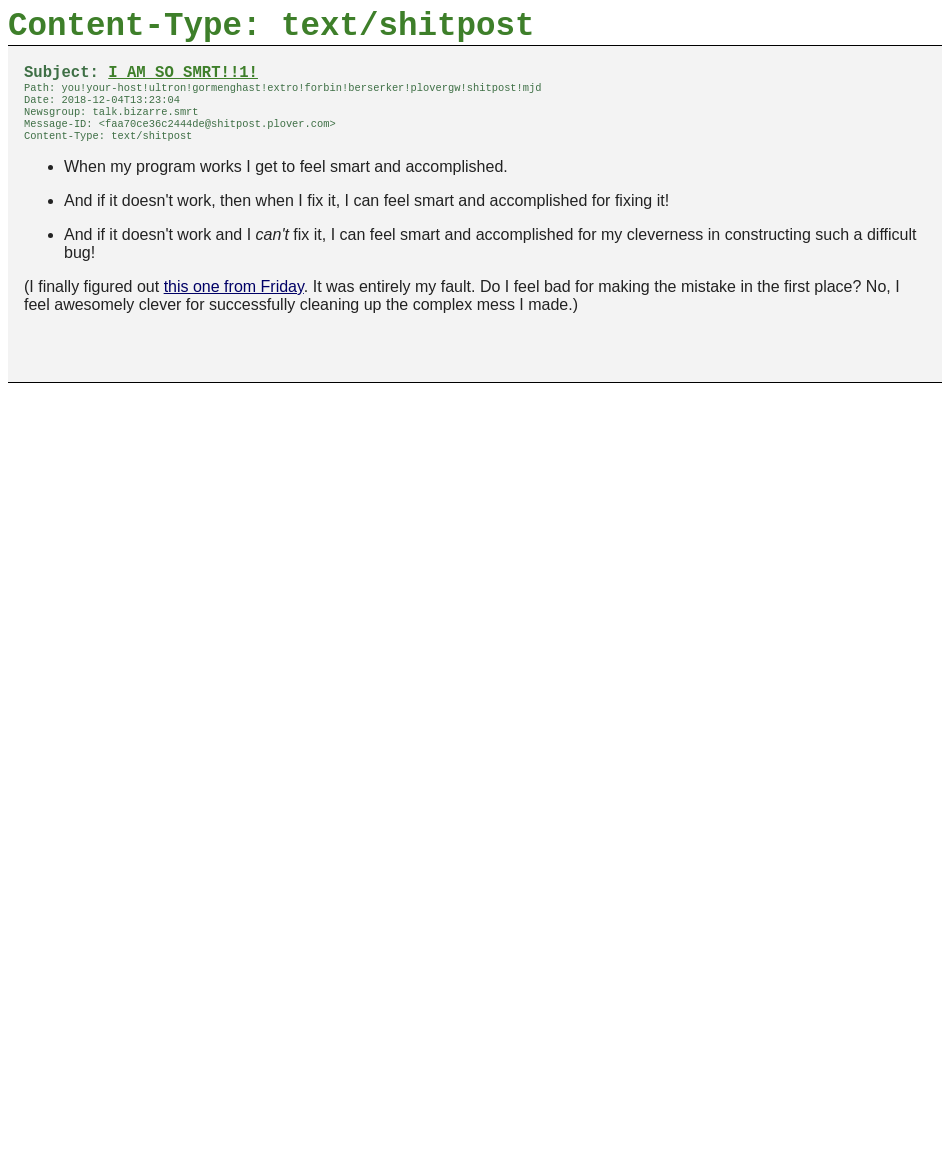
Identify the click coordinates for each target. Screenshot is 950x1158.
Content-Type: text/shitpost (271, 30)
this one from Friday (234, 308)
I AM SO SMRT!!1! (183, 83)
